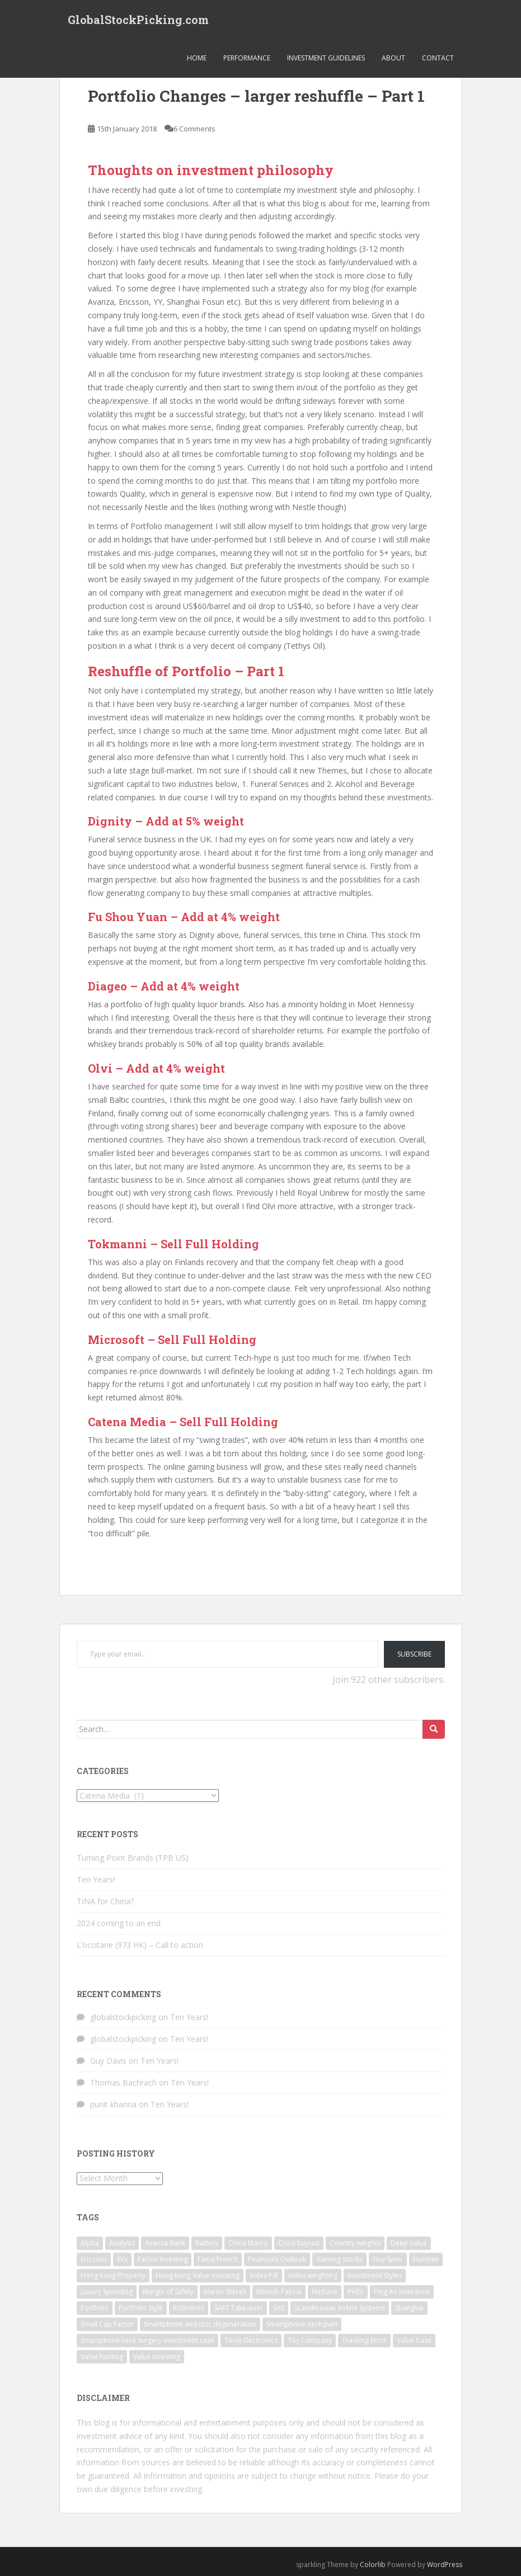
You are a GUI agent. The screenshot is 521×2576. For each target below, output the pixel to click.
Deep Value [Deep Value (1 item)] (409, 2243)
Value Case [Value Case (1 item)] (414, 2340)
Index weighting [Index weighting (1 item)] (312, 2275)
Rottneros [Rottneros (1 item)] (188, 2308)
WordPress (444, 2564)
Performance (246, 58)
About (393, 58)
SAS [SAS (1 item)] (278, 2308)
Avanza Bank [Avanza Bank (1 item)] (165, 2243)
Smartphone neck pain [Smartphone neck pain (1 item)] (301, 2324)
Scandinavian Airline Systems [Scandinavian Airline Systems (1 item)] (339, 2308)
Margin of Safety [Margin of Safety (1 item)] (168, 2291)
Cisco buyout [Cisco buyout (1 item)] (299, 2243)
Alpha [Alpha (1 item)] (90, 2243)
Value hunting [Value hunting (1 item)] (102, 2356)
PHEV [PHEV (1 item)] (356, 2291)
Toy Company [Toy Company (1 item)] (310, 2340)
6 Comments (194, 129)
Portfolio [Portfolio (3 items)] (95, 2308)
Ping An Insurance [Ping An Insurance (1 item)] (402, 2291)
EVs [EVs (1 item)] (122, 2259)
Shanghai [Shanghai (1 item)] (409, 2308)
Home (196, 58)
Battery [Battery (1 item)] (206, 2243)
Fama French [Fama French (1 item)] (218, 2259)
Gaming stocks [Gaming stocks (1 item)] (339, 2259)
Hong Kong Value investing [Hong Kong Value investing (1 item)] (198, 2275)
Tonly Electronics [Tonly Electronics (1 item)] (251, 2340)
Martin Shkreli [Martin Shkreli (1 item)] (225, 2291)
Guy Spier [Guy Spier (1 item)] (388, 2259)
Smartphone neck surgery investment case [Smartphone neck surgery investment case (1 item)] (147, 2340)
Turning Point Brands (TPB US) (133, 1857)
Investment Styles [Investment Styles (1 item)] (375, 2275)
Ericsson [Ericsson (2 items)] (94, 2259)
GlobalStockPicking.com (138, 19)
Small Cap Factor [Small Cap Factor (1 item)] (107, 2324)
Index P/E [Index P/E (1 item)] (264, 2275)
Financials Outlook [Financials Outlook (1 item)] (277, 2259)
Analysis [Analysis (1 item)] (122, 2243)
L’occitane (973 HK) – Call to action (140, 1945)
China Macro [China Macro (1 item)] (248, 2243)
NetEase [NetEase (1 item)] (324, 2291)
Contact (438, 58)
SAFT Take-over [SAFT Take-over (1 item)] (238, 2308)
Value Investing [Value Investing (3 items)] (156, 2356)
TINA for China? (105, 1901)
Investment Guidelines (326, 58)
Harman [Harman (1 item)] (426, 2259)
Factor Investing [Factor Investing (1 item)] (162, 2259)
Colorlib (373, 2564)
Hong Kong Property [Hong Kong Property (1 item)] (113, 2275)
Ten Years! (96, 1879)
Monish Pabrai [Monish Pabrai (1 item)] (279, 2291)
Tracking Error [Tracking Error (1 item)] (364, 2340)
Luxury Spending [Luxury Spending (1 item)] (107, 2291)
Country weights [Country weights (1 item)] (355, 2243)
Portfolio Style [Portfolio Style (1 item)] (141, 2308)
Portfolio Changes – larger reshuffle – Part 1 (256, 96)
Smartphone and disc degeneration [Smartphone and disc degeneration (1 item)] (200, 2324)
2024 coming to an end (119, 1923)
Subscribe (414, 1654)
